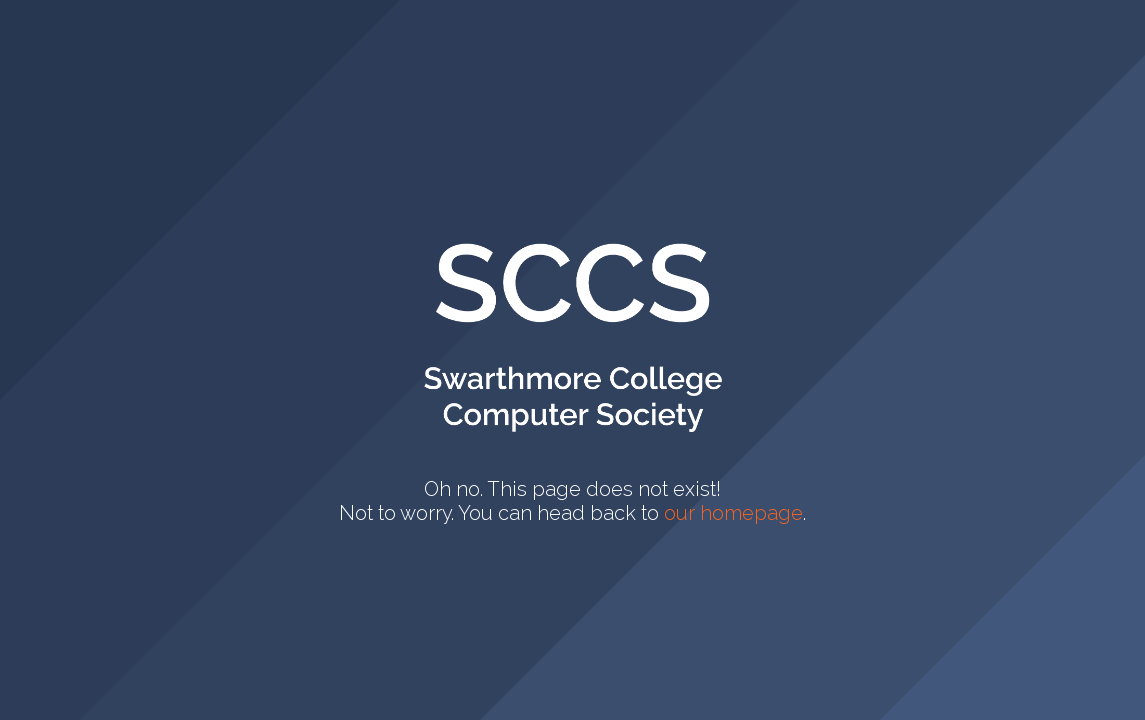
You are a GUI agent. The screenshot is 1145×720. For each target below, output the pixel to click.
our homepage (733, 513)
